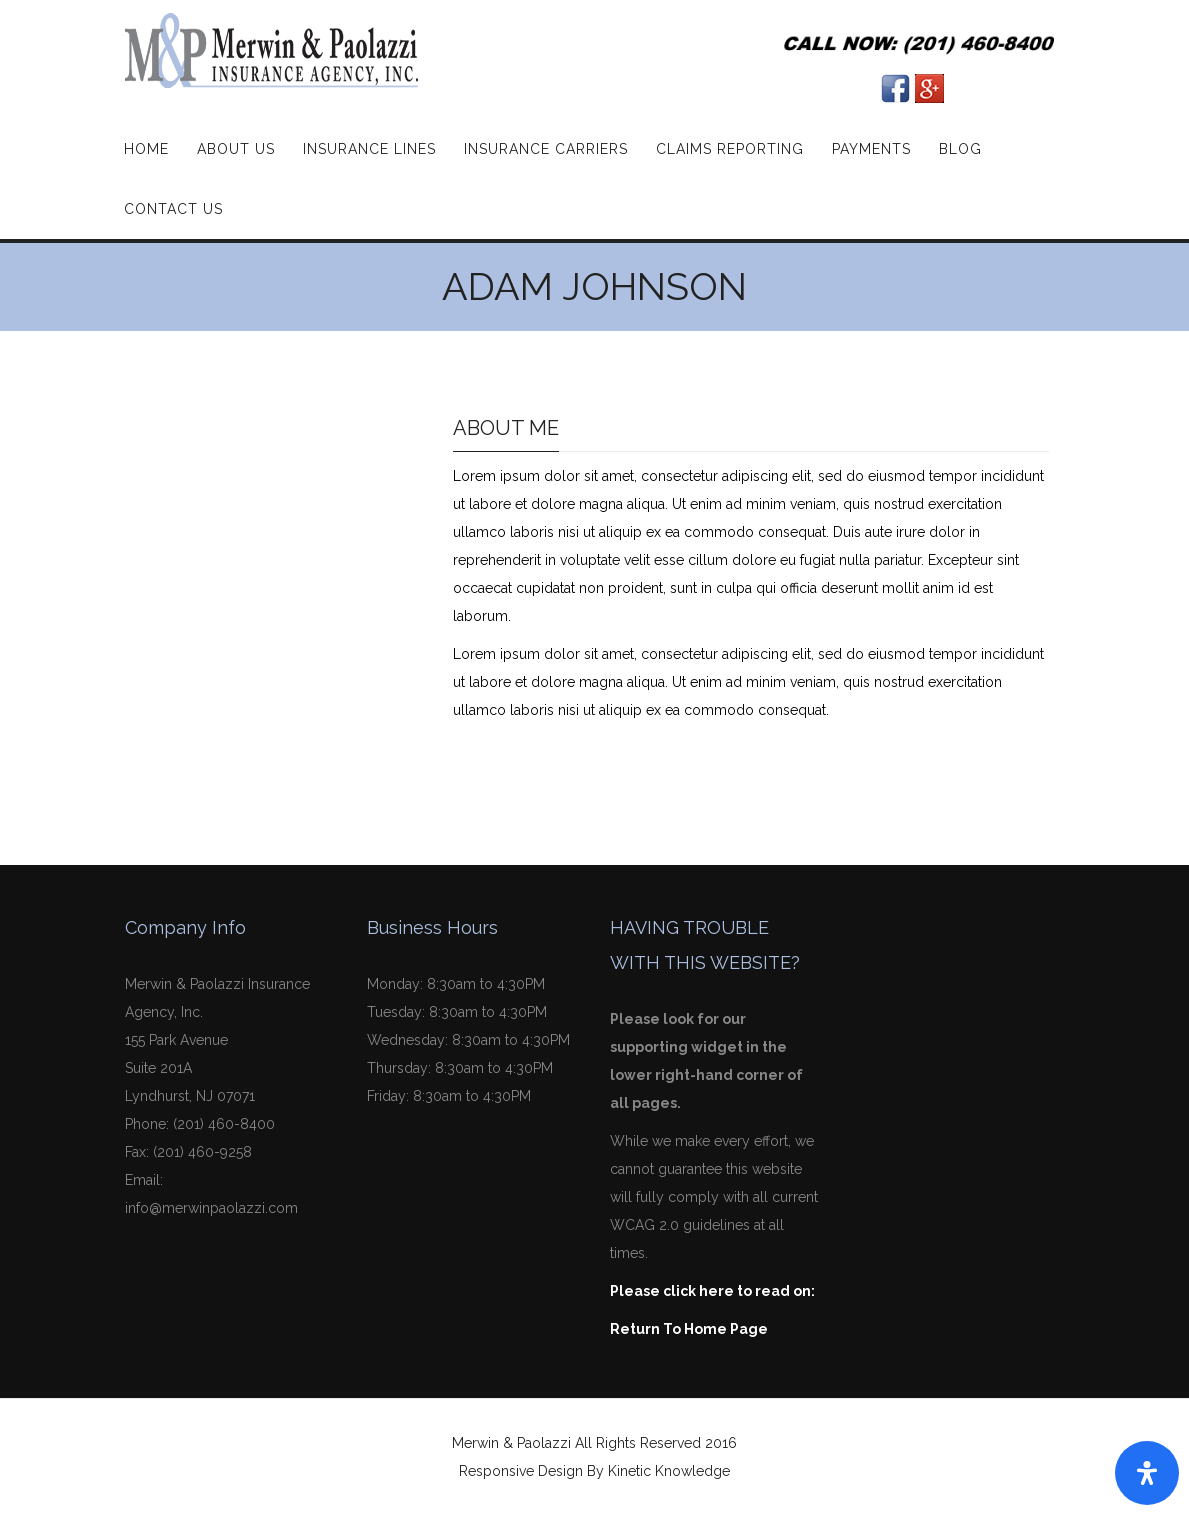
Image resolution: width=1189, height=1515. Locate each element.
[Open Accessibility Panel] (1147, 1473)
